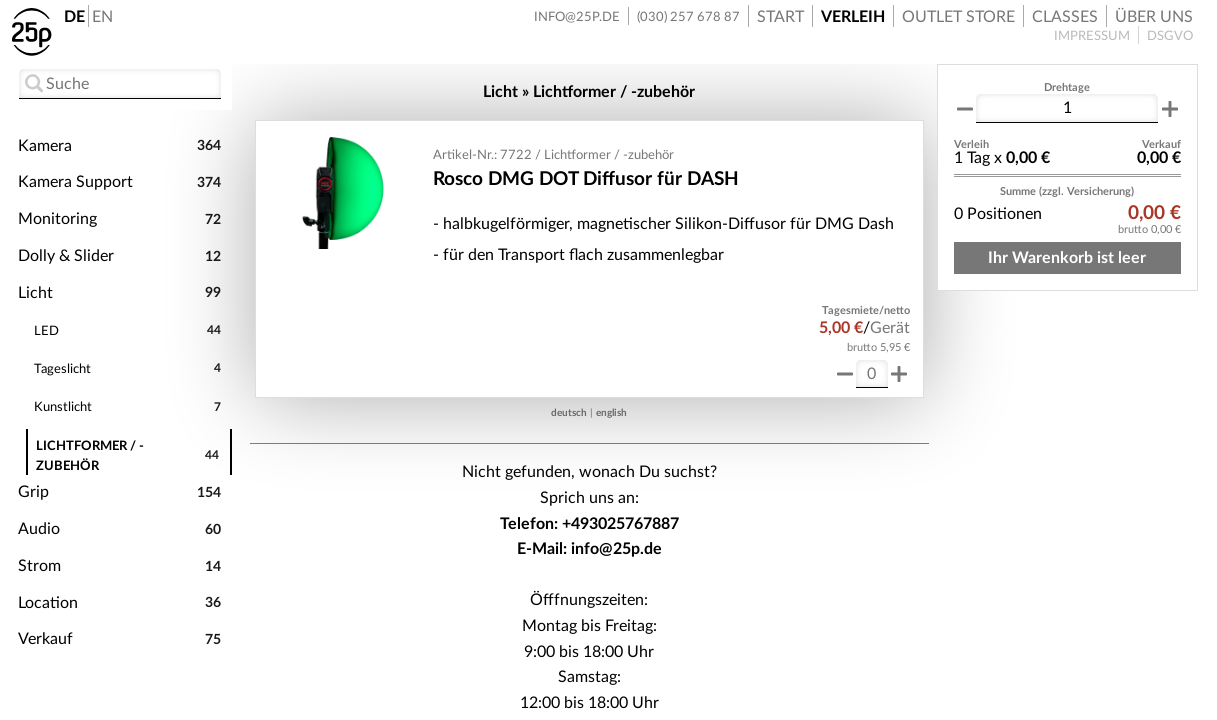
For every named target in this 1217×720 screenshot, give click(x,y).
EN (102, 17)
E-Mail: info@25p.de (589, 549)
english (611, 413)
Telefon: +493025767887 (589, 524)
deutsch (569, 413)
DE (74, 17)
